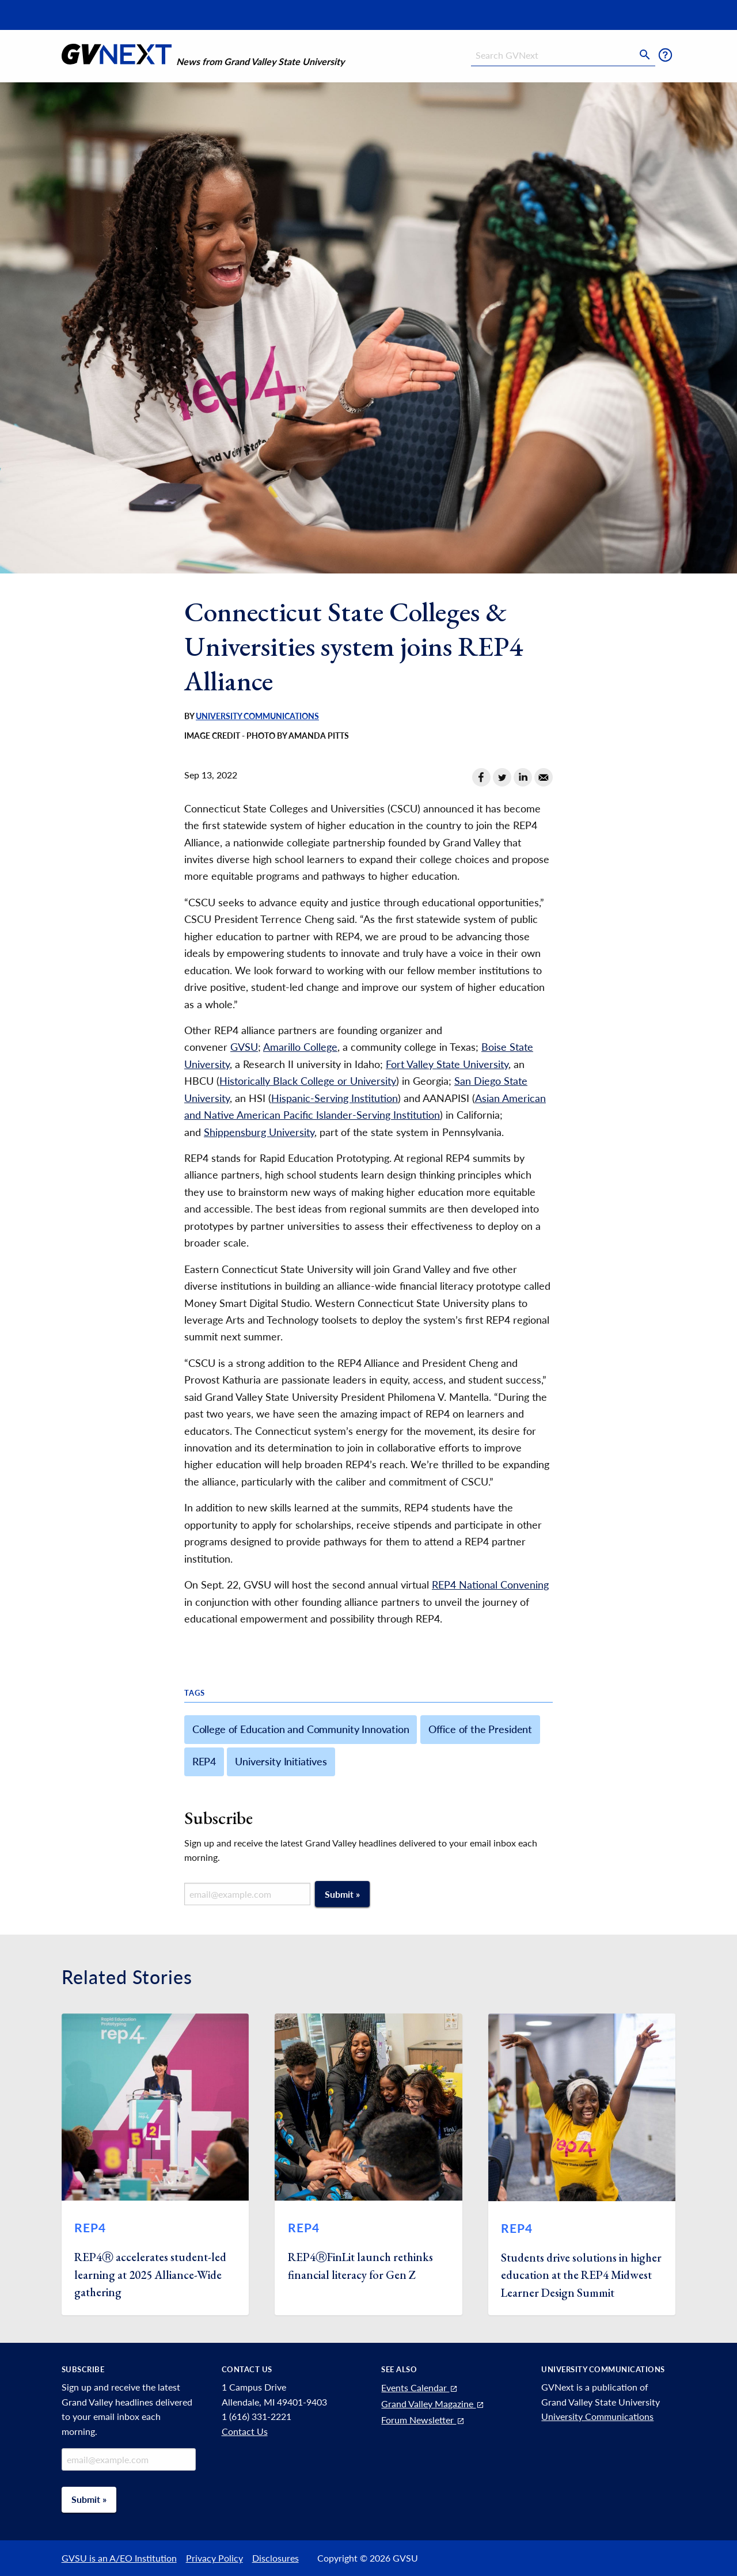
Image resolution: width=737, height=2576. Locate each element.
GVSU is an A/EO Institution (119, 2557)
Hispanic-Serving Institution (334, 1098)
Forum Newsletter (423, 2419)
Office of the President (480, 1729)
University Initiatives (280, 1761)
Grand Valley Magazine (433, 2403)
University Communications (257, 716)
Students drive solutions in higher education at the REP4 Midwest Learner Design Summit (581, 2275)
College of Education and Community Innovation (300, 1729)
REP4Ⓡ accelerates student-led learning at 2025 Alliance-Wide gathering (150, 2275)
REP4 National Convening (490, 1584)
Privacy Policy (214, 2557)
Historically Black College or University (307, 1080)
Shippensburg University (259, 1132)
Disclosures (275, 2557)
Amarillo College (300, 1046)
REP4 (204, 1761)
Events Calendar (419, 2387)
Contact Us (245, 2431)
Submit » (342, 1894)
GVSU (244, 1046)
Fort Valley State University (447, 1064)
